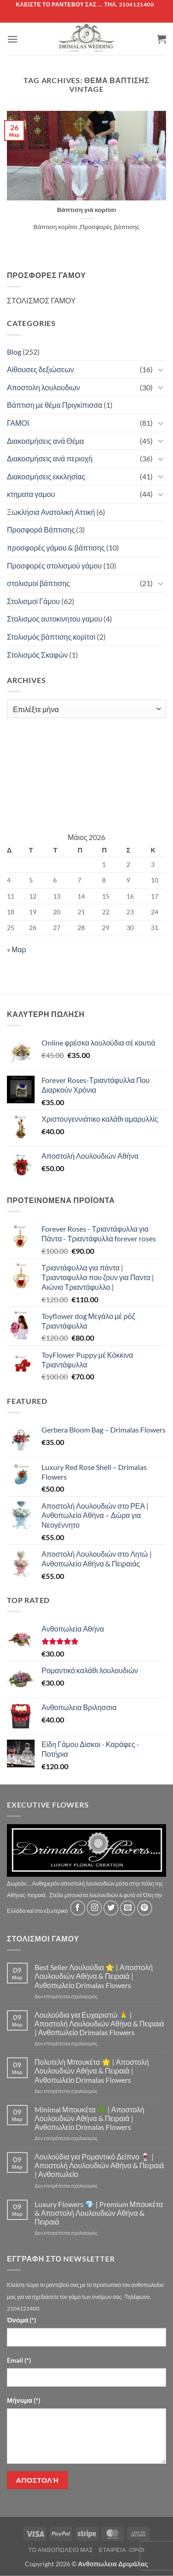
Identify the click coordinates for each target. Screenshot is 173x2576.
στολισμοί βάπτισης (38, 583)
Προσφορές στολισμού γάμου (54, 565)
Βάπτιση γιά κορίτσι (86, 209)
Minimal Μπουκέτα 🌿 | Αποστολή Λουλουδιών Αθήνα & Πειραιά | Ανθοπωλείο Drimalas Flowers (89, 2118)
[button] (12, 39)
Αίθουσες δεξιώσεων (40, 369)
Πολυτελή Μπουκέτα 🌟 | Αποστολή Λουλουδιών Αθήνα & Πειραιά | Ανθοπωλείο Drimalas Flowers (92, 2070)
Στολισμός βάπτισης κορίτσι (51, 636)
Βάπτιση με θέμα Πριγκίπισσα (54, 404)
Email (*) (19, 2360)
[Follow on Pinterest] (144, 1908)
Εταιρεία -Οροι (121, 2549)
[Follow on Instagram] (94, 1908)
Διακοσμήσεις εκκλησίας (46, 476)
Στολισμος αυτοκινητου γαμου (54, 618)
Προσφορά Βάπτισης (41, 529)
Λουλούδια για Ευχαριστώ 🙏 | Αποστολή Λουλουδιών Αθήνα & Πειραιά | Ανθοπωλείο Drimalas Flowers (99, 2023)
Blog (14, 351)
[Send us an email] (127, 1908)
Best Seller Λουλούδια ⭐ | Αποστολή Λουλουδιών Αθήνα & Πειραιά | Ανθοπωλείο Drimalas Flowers (94, 1976)
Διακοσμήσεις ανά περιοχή (50, 458)
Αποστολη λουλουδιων (43, 387)
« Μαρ (16, 949)
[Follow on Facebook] (77, 1908)
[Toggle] (160, 369)
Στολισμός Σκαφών (37, 654)
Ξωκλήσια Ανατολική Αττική (51, 512)
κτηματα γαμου (31, 494)
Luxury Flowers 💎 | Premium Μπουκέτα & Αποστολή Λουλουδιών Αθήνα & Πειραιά (99, 2213)
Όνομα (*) (21, 2320)
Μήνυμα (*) (23, 2400)
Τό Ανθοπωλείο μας (60, 2549)
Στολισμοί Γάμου (33, 601)
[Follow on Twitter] (111, 1908)
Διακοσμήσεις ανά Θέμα (45, 440)
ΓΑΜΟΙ (18, 422)
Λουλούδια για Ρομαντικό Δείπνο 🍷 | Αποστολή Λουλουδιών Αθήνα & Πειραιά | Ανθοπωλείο (99, 2165)
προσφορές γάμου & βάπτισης (56, 547)
